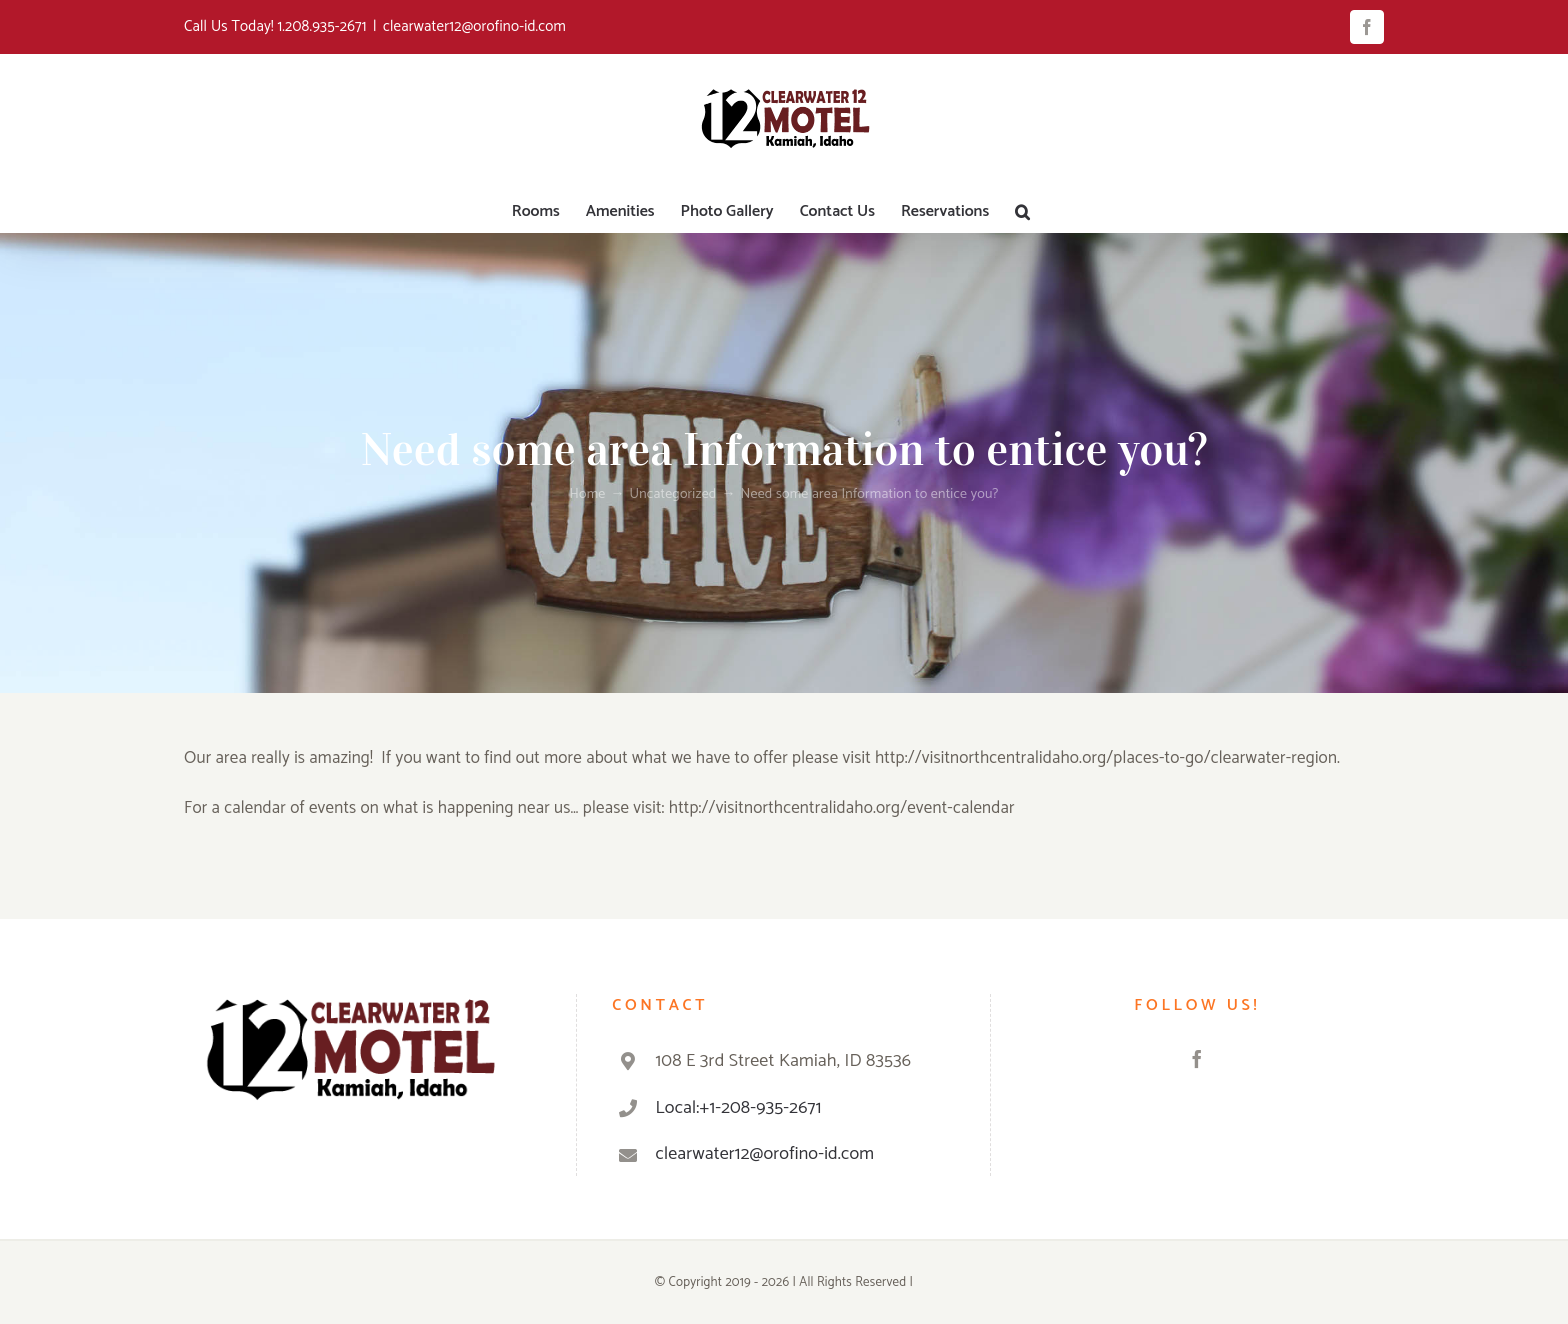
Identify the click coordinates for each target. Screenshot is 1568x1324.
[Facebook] (1197, 1059)
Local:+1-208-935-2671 (739, 1108)
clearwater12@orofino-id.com (474, 26)
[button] (1022, 212)
